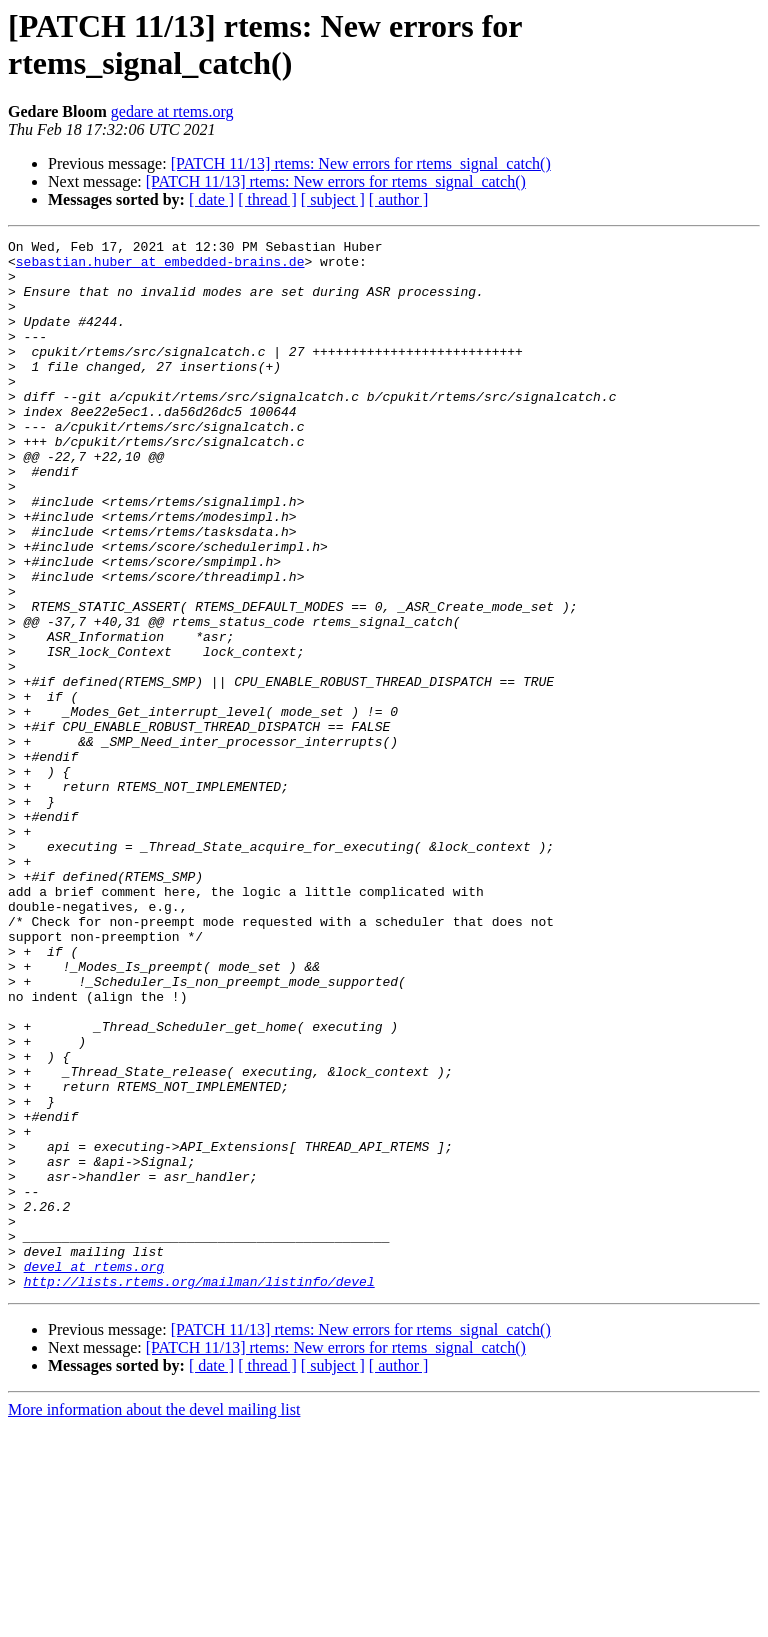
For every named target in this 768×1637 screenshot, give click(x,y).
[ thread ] (267, 199)
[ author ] (399, 199)
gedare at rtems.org (172, 111)
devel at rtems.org (94, 1473)
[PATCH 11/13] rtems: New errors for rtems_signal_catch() (361, 163)
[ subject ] (333, 199)
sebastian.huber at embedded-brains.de (160, 267)
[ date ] (211, 199)
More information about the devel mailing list (154, 1619)
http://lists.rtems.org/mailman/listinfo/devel (199, 1491)
